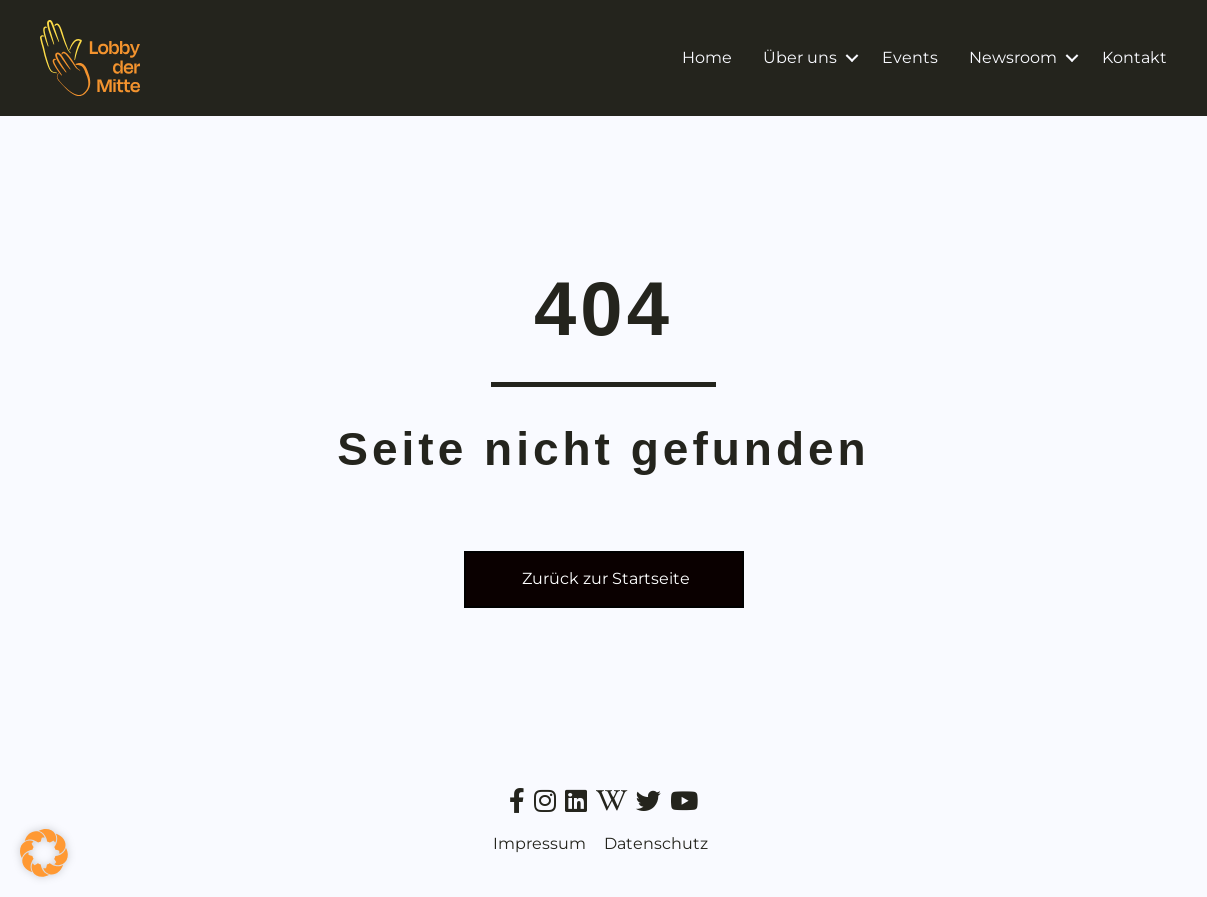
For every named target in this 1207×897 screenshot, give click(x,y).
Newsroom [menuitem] (1013, 57)
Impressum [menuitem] (539, 843)
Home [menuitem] (707, 57)
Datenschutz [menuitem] (656, 843)
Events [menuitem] (910, 57)
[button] (851, 58)
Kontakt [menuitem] (1134, 57)
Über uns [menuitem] (800, 57)
